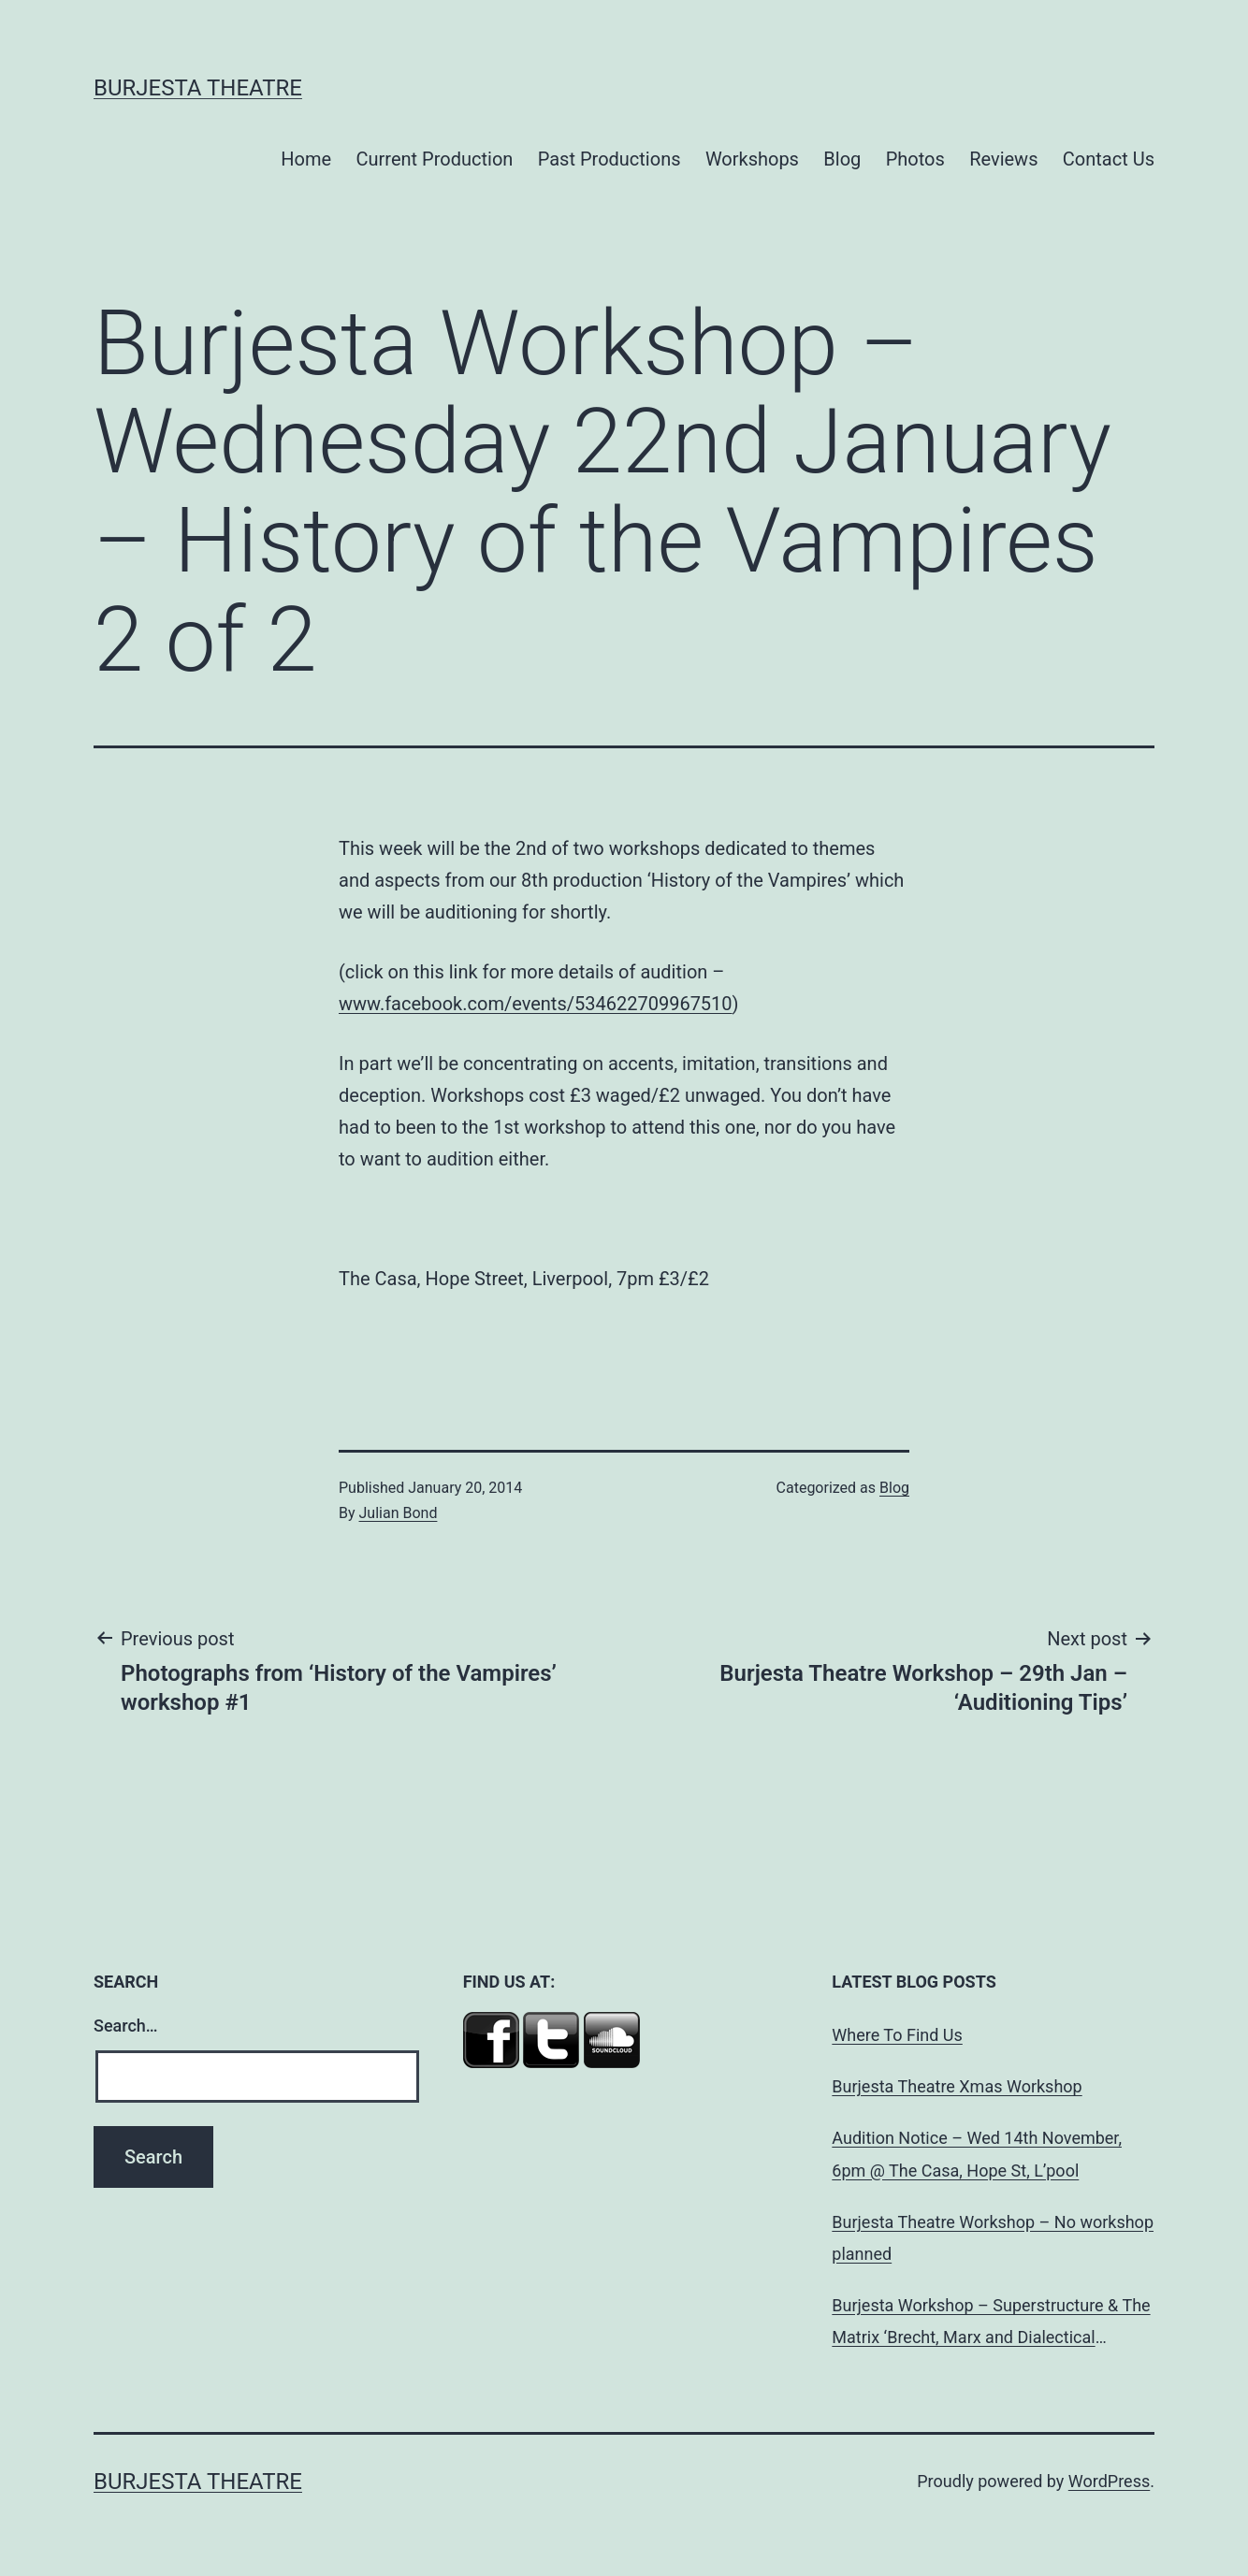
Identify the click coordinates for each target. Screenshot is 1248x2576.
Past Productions (609, 159)
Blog (842, 159)
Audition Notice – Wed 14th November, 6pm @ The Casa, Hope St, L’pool (977, 2153)
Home (306, 159)
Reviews (1003, 159)
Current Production (435, 159)
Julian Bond (398, 1513)
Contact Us (1108, 159)
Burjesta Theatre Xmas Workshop (956, 2086)
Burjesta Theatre (198, 88)
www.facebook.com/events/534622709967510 (536, 1003)
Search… (126, 2025)
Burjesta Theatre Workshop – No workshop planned (993, 2238)
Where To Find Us (897, 2035)
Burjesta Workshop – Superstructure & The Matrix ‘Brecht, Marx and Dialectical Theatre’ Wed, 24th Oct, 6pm (991, 2324)
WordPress (1109, 2481)
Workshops (752, 159)
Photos (915, 159)
